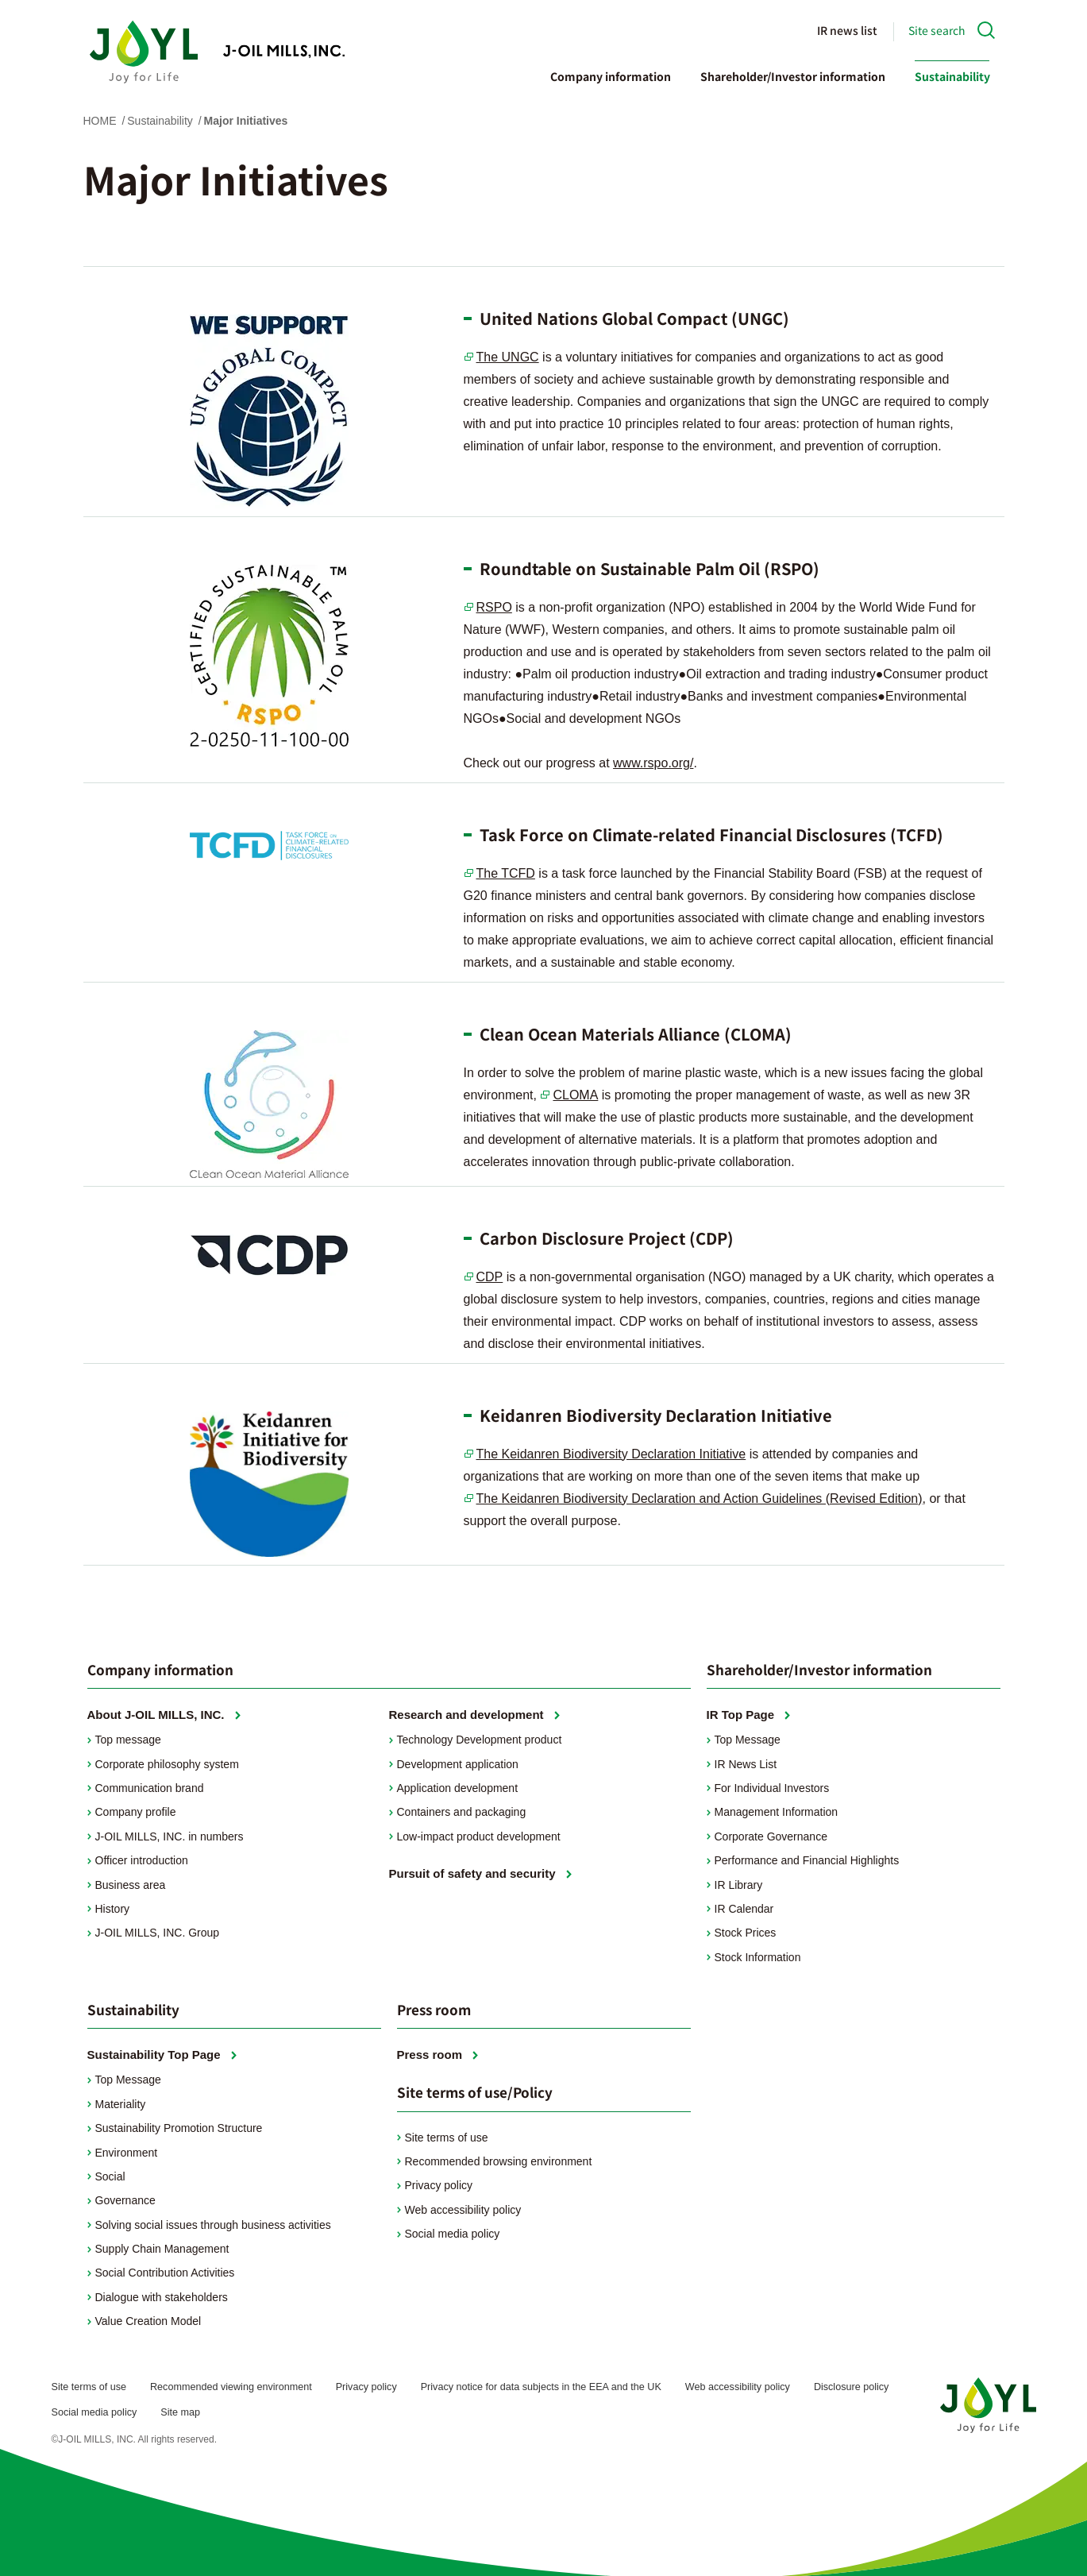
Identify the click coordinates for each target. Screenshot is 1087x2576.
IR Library (739, 1885)
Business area (130, 1885)
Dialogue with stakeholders (161, 2297)
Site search (937, 30)
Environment (126, 2152)
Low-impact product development (479, 1836)
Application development (457, 1788)
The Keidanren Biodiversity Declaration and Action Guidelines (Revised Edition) (699, 1498)
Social (110, 2176)
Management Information (776, 1812)
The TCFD (505, 873)
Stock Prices (746, 1932)
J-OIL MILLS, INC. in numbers (169, 1836)
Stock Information (758, 1957)
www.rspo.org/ (653, 763)
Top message (128, 1739)
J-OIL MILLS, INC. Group (157, 1932)
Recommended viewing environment (231, 2387)
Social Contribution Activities (165, 2272)
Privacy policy (439, 2185)
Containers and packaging (461, 1812)
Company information (610, 76)
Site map (180, 2412)
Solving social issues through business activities (213, 2225)
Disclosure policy (851, 2387)
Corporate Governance (771, 1836)
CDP (489, 1277)
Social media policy (452, 2233)
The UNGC (507, 357)
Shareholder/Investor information (792, 76)
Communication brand (149, 1788)
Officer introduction (141, 1860)
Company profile (135, 1812)
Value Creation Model (148, 2321)
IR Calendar (744, 1908)
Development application (457, 1764)
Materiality (120, 2104)
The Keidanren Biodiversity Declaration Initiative (611, 1454)
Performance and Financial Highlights (807, 1860)
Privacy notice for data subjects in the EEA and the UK (541, 2387)
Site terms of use (446, 2137)
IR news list (847, 30)
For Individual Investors (772, 1788)
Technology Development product (479, 1739)
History (112, 1908)
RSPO (494, 607)
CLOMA (575, 1095)
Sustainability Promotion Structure (179, 2128)
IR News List (746, 1764)
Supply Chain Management (162, 2248)
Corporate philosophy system (167, 1764)
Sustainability (952, 76)
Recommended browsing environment (498, 2161)
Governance (125, 2200)
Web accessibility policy (463, 2209)
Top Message (748, 1739)
